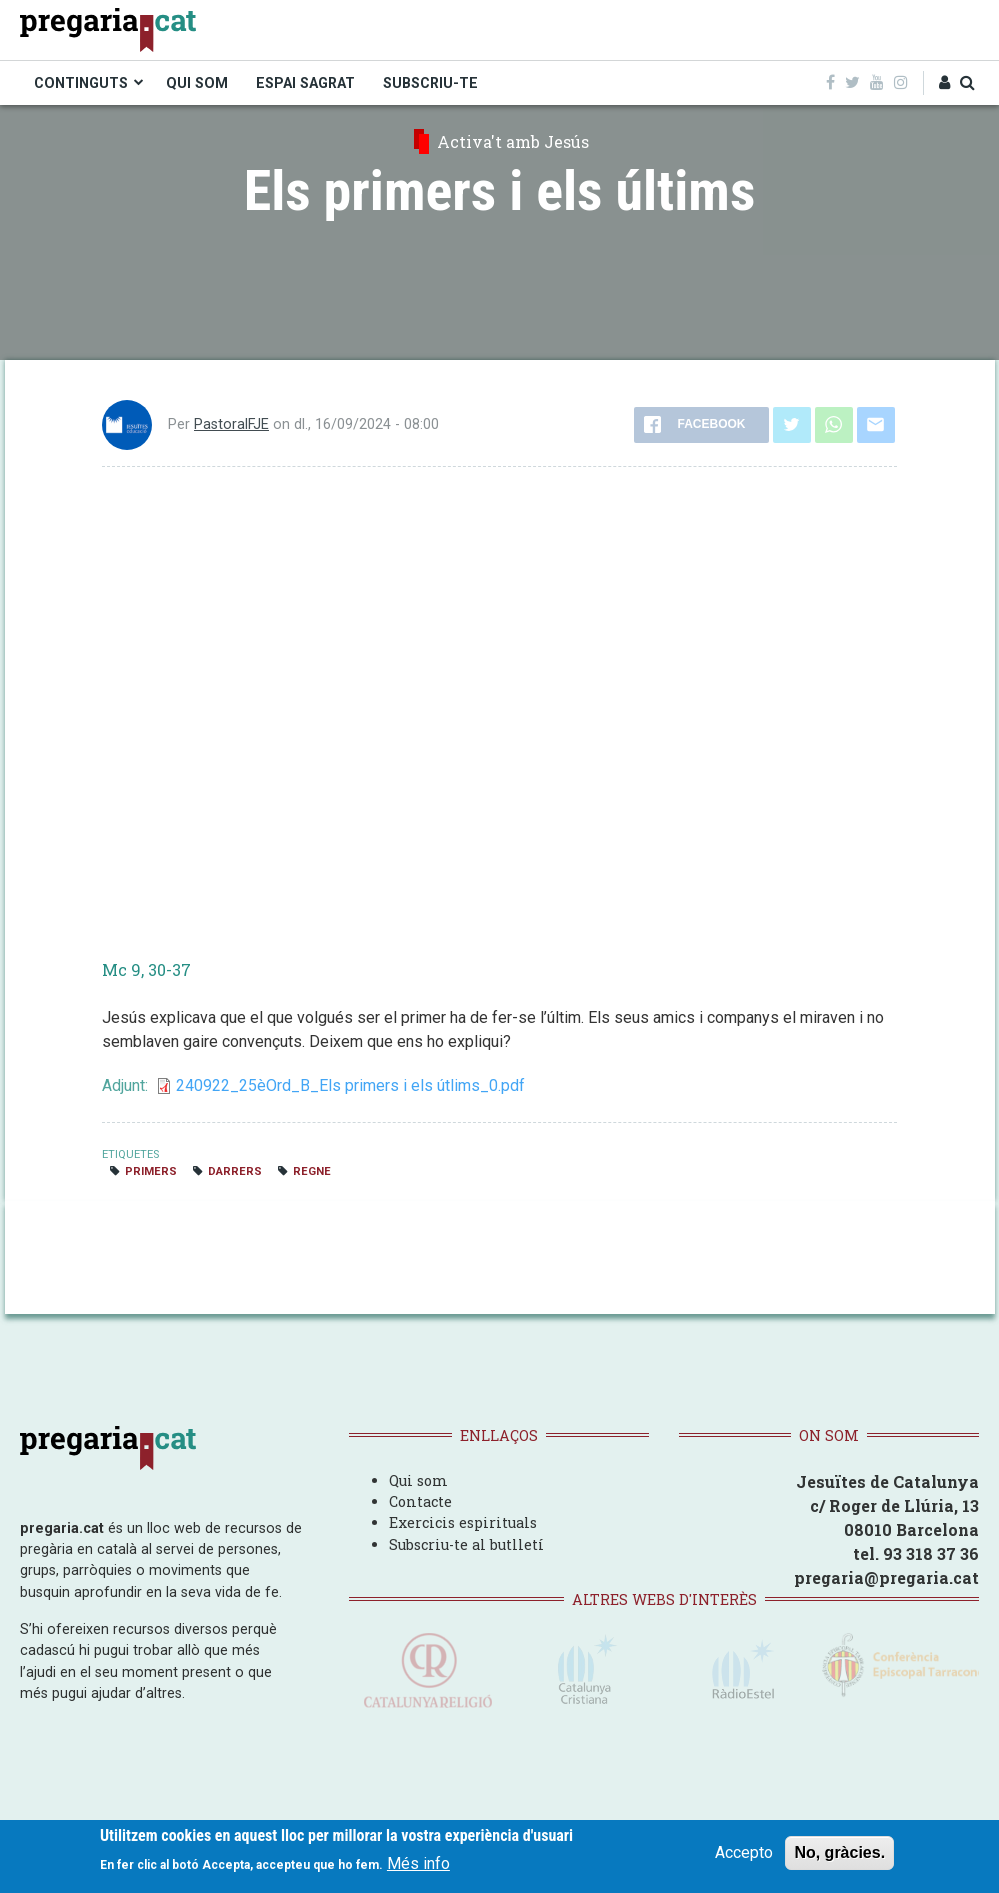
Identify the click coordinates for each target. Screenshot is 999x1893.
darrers (235, 1171)
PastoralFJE (231, 424)
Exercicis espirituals (463, 1522)
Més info (418, 1863)
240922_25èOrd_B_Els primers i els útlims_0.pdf (350, 1085)
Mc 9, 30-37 (146, 969)
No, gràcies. (839, 1852)
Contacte (420, 1501)
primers (151, 1171)
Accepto (744, 1852)
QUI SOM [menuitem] (197, 83)
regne (312, 1171)
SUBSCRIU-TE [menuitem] (430, 83)
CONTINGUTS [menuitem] (81, 83)
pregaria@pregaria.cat (886, 1577)
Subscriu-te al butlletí (466, 1544)
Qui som (418, 1480)
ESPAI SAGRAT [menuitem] (305, 83)
